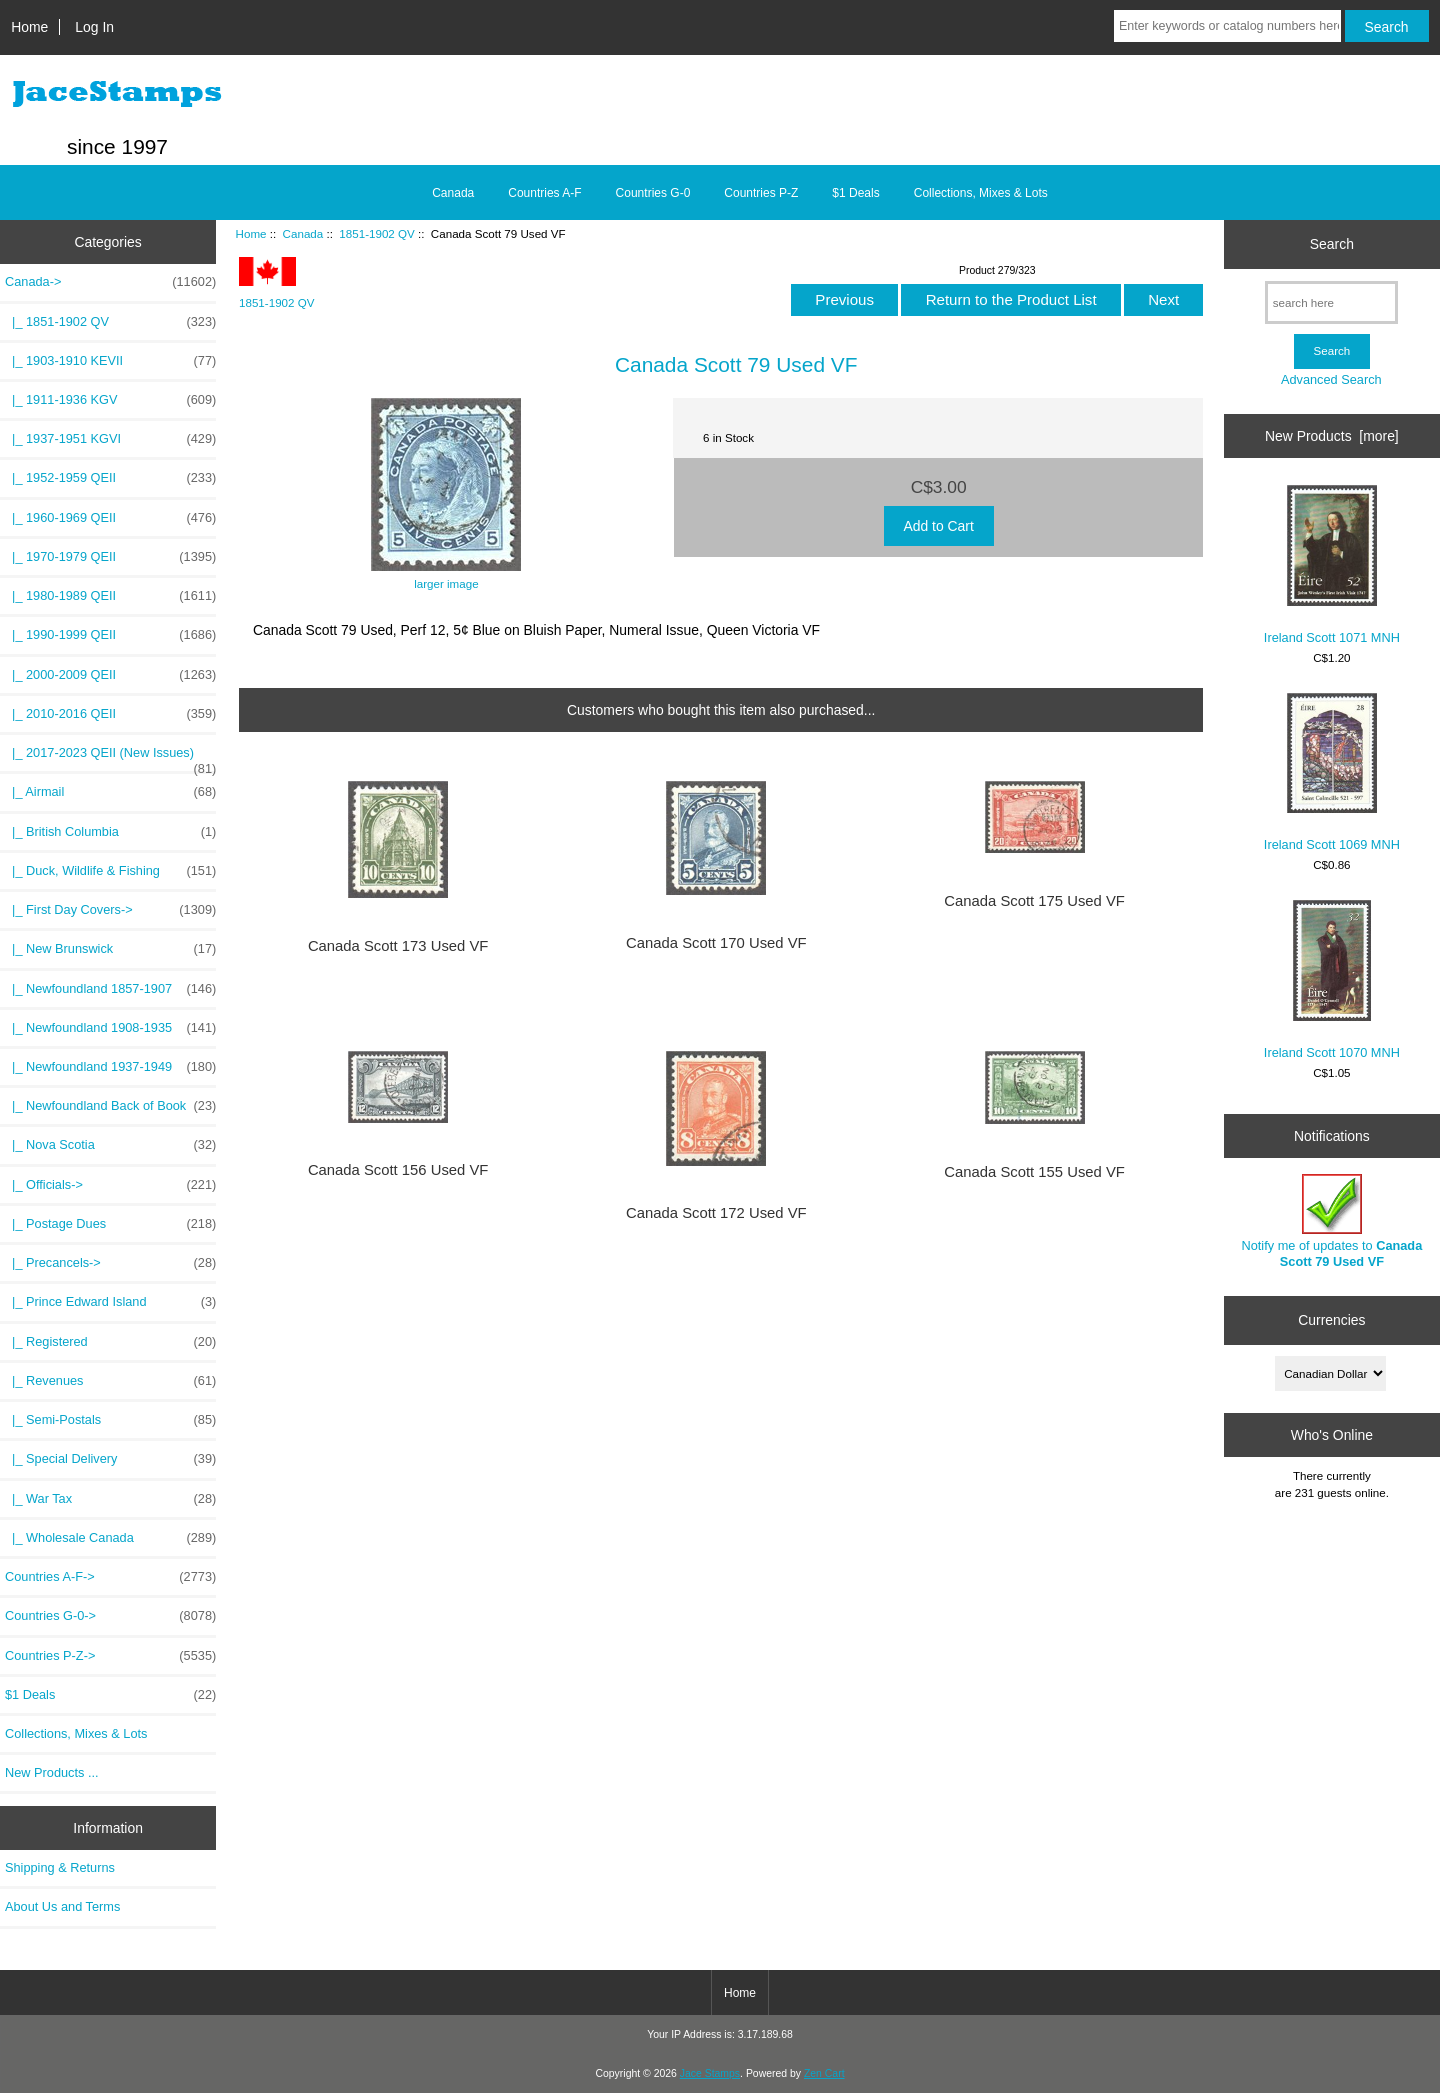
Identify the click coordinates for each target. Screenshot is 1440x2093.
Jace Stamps (710, 2073)
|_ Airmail (110, 792)
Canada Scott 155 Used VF (1034, 1172)
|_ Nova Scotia (110, 1145)
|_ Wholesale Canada (110, 1538)
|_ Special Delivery (110, 1459)
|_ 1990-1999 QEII (110, 635)
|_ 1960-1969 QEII (110, 518)
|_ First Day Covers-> (110, 910)
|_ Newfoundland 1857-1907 (110, 989)
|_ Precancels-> (110, 1263)
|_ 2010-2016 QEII (110, 714)
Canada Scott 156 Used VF (398, 1170)
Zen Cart (824, 2073)
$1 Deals (855, 193)
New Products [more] (1332, 436)
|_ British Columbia (110, 832)
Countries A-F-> (110, 1577)
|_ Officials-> (110, 1185)
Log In (94, 27)
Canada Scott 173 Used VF (398, 946)
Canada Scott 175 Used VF (1034, 901)
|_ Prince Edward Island (110, 1302)
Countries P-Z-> (110, 1656)
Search (1332, 244)
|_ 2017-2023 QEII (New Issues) (110, 758)
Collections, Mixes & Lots (981, 193)
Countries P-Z (761, 193)
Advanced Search (1331, 379)
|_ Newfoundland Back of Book (110, 1106)
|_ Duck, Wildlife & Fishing (110, 871)
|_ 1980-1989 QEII (110, 596)
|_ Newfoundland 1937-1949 (110, 1067)
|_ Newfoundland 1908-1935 (110, 1028)
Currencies (1331, 1320)
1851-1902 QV (376, 233)
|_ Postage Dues (110, 1224)
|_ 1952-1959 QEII (110, 478)
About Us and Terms (62, 1906)
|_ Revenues (110, 1381)
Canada (303, 233)
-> (110, 282)
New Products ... (52, 1772)
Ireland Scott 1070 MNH (1332, 980)
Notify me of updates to (1332, 1221)
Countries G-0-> (110, 1616)
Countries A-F (544, 193)
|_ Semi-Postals (110, 1420)
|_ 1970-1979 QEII (110, 557)
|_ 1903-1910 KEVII (110, 361)
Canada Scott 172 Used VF (716, 1213)
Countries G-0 (653, 193)
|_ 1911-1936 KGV (110, 400)
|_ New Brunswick (110, 949)
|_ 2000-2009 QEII (110, 675)
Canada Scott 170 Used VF (716, 943)
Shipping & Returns (60, 1867)
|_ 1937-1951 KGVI (110, 439)
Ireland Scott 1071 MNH (1332, 565)
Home (29, 27)
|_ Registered (110, 1342)
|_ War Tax (110, 1499)
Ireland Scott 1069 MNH (1332, 772)
